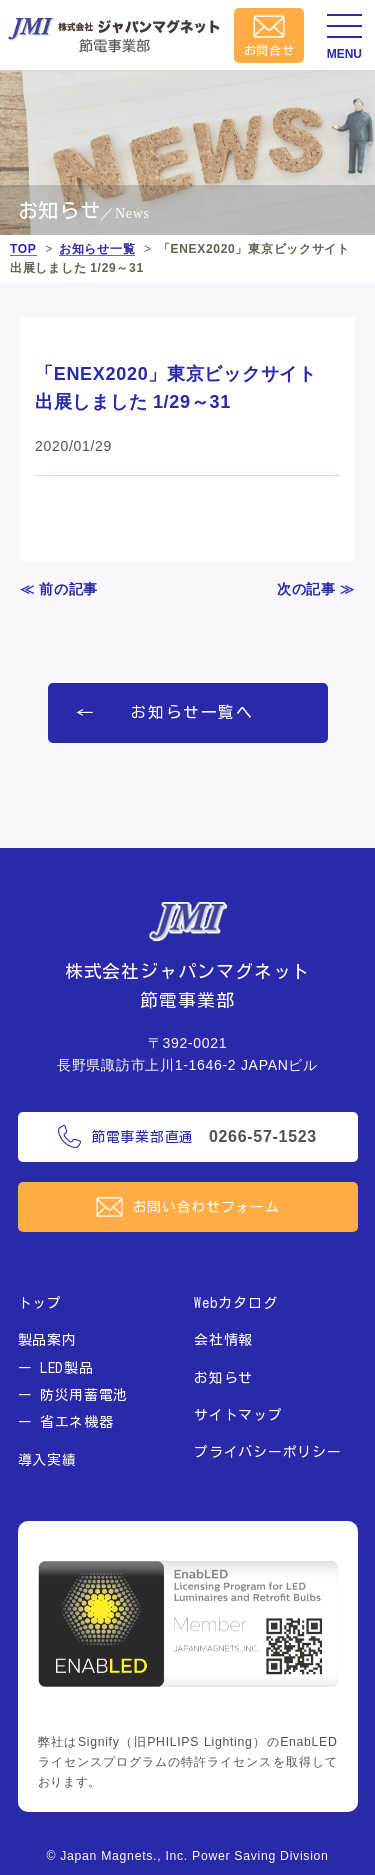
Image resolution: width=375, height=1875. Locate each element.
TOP (23, 249)
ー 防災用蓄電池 (73, 1395)
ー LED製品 (56, 1368)
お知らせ (223, 1378)
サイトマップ (238, 1415)
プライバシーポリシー (267, 1452)
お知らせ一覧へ (191, 712)
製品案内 (47, 1340)
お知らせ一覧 (97, 249)
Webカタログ (235, 1303)
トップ (40, 1303)
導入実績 (47, 1460)
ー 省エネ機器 (66, 1422)
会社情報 (223, 1340)
